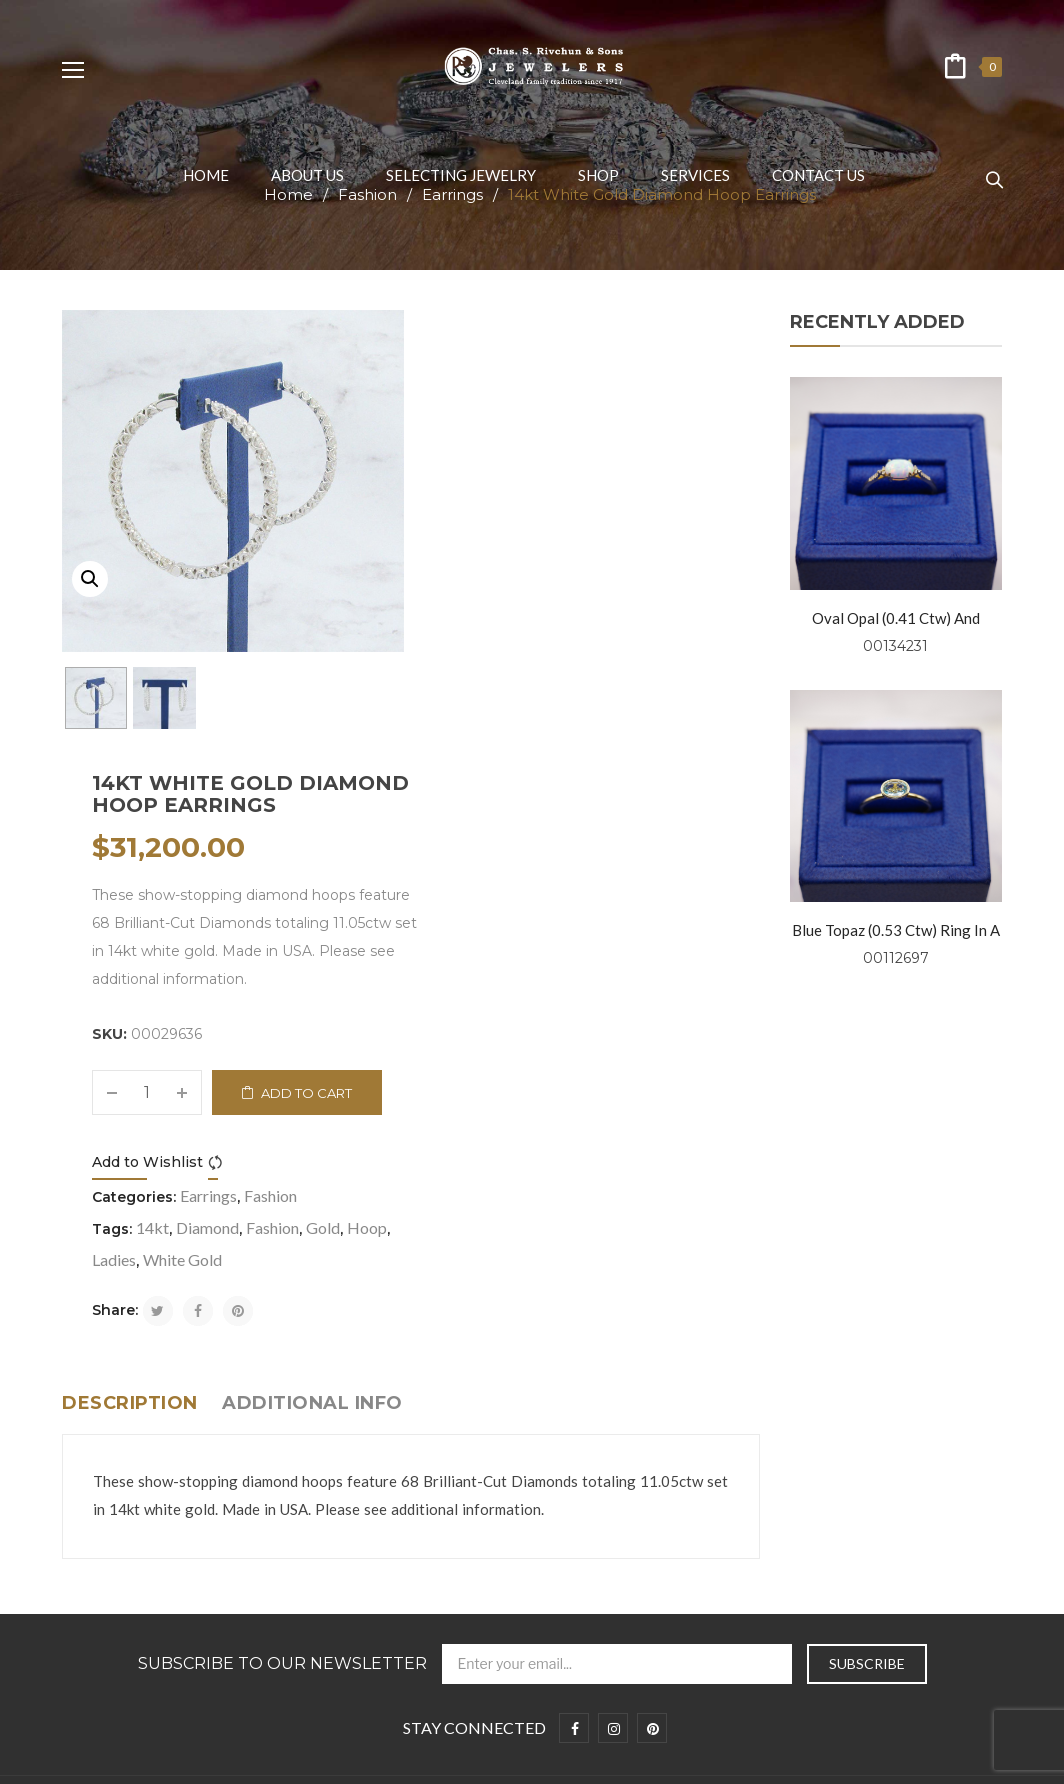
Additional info (312, 949)
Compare (560, 708)
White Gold (524, 805)
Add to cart (648, 639)
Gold (665, 773)
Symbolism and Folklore (134, 1536)
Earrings (550, 741)
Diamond (549, 773)
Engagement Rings (121, 1567)
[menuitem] (206, 175)
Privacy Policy (104, 1443)
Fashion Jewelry (111, 1629)
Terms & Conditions (124, 1474)
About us (91, 1412)
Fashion (612, 741)
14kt (494, 773)
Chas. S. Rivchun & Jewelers (366, 1758)
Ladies (456, 805)
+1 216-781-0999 (651, 1504)
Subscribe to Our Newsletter (282, 1210)
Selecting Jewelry (117, 1505)
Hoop (709, 773)
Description (130, 949)
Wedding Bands (111, 1598)
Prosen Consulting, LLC (826, 1758)
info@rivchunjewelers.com (664, 1460)
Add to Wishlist (489, 708)
